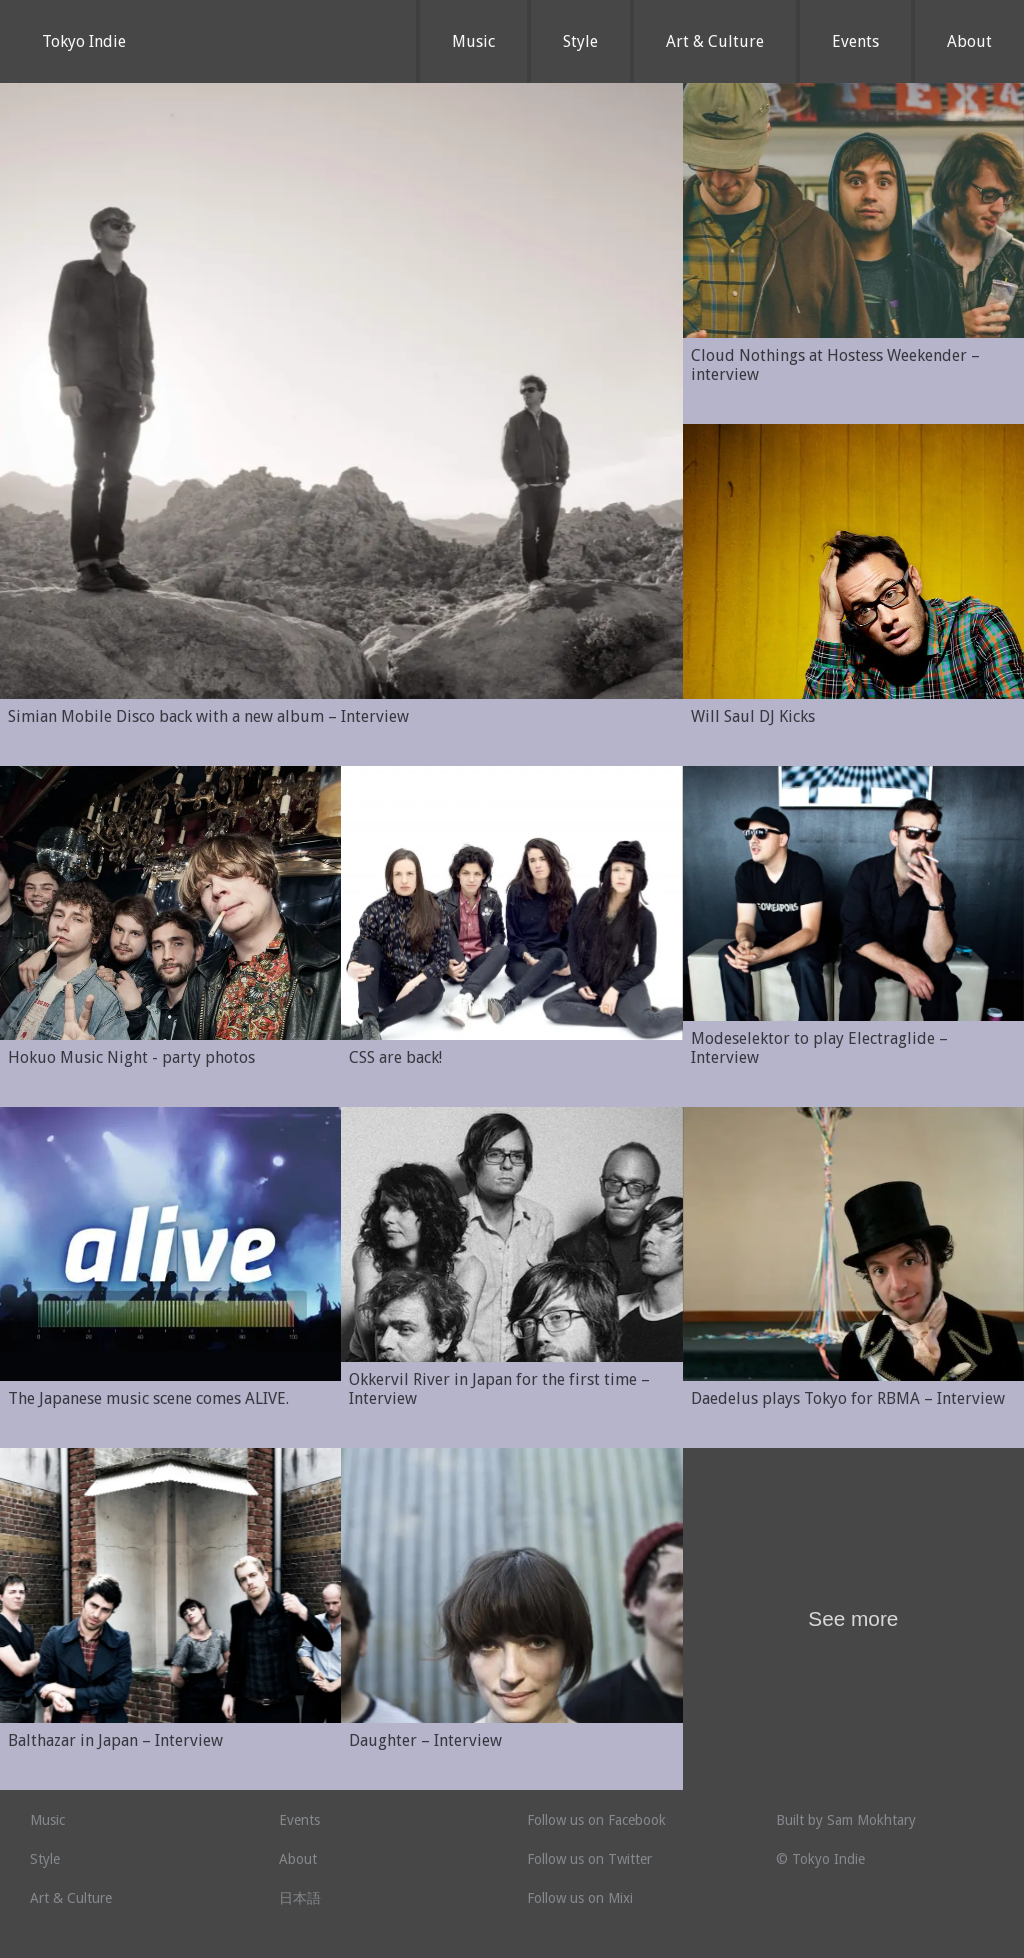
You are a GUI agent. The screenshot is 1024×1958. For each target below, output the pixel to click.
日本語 (300, 1898)
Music (473, 41)
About (969, 41)
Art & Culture (715, 41)
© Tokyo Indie (820, 1859)
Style (580, 41)
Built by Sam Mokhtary (846, 1820)
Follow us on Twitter (589, 1859)
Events (855, 41)
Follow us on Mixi (580, 1898)
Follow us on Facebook (596, 1820)
